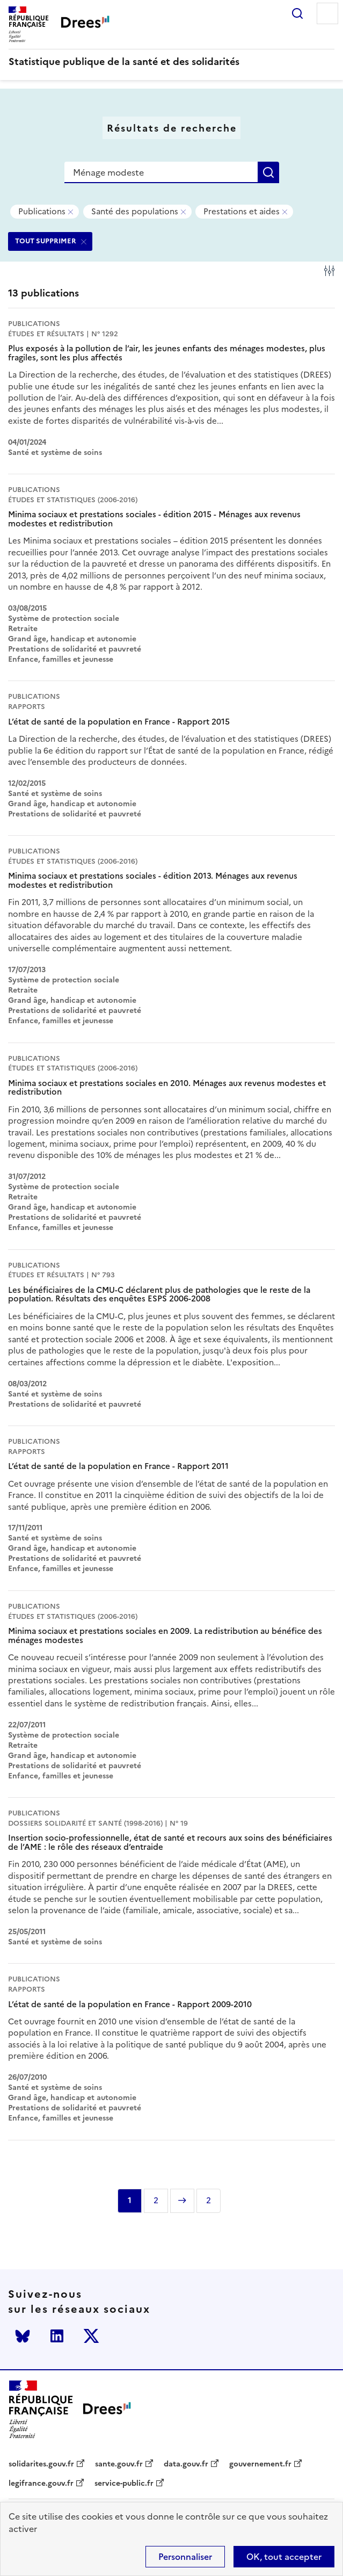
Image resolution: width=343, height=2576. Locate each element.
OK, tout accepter (284, 2556)
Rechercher (297, 13)
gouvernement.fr (260, 2464)
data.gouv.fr (186, 2464)
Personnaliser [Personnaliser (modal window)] (185, 2556)
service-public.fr (124, 2483)
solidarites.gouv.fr (41, 2464)
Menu (327, 13)
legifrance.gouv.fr (41, 2483)
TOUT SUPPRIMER (45, 241)
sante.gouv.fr (119, 2464)
